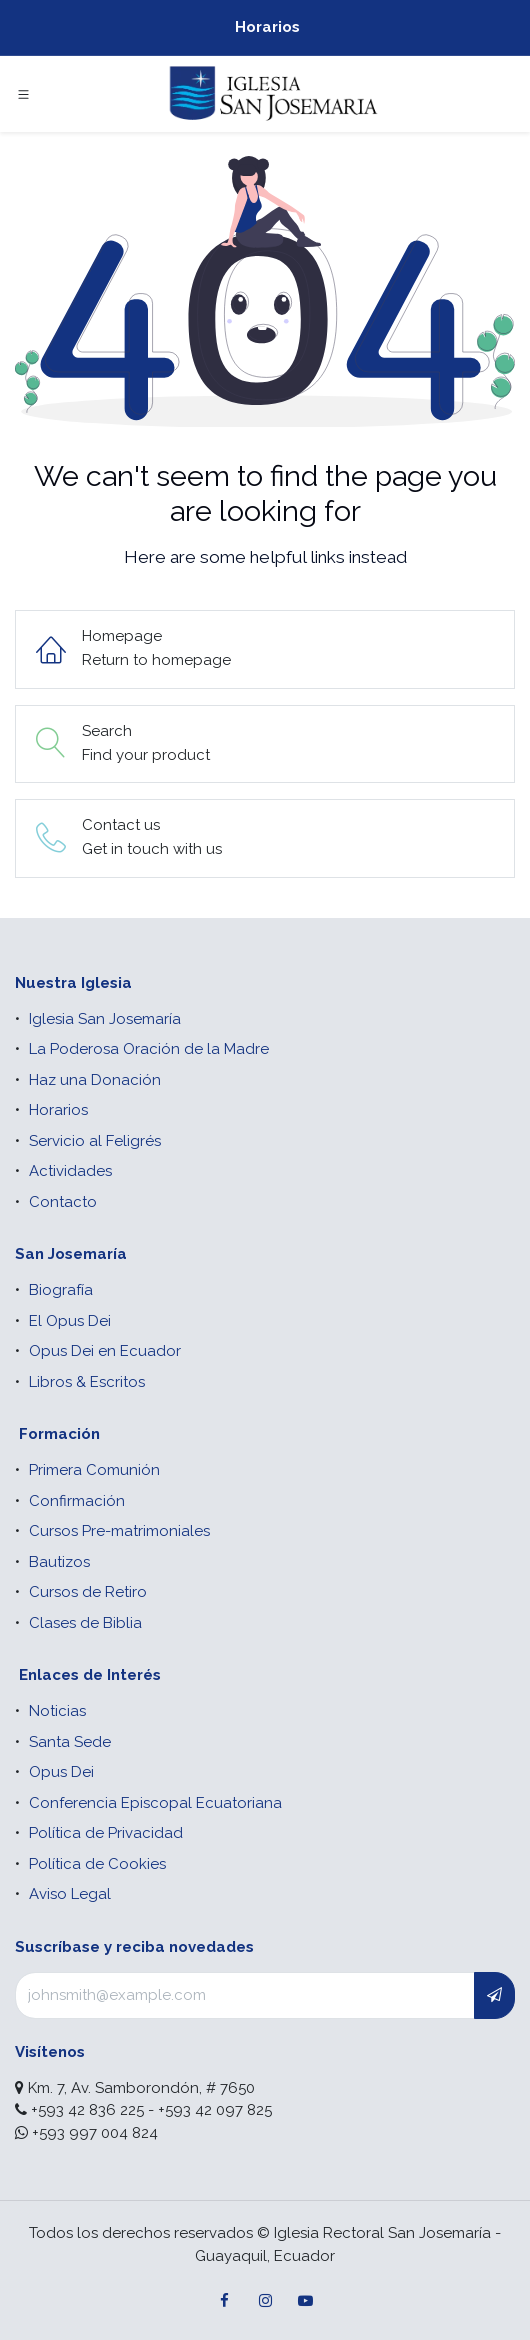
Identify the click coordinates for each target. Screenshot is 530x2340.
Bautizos (59, 1562)
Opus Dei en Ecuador (105, 1351)
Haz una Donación (95, 1080)
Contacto (63, 1202)
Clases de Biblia (85, 1623)
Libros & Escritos (87, 1382)
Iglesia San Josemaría (105, 1019)
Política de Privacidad (106, 1833)
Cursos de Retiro (88, 1592)
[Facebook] (225, 2301)
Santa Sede (70, 1742)
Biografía (61, 1290)
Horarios (267, 27)
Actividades (70, 1171)
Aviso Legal (70, 1894)
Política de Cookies (97, 1864)
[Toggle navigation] (23, 93)
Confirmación (77, 1501)
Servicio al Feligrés (95, 1141)
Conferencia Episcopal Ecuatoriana (155, 1803)
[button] (494, 1995)
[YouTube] (305, 2301)
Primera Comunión (94, 1470)
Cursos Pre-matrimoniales (119, 1531)
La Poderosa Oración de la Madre (149, 1049)
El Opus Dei (70, 1321)
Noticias (57, 1711)
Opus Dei (61, 1772)
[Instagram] (265, 2301)
